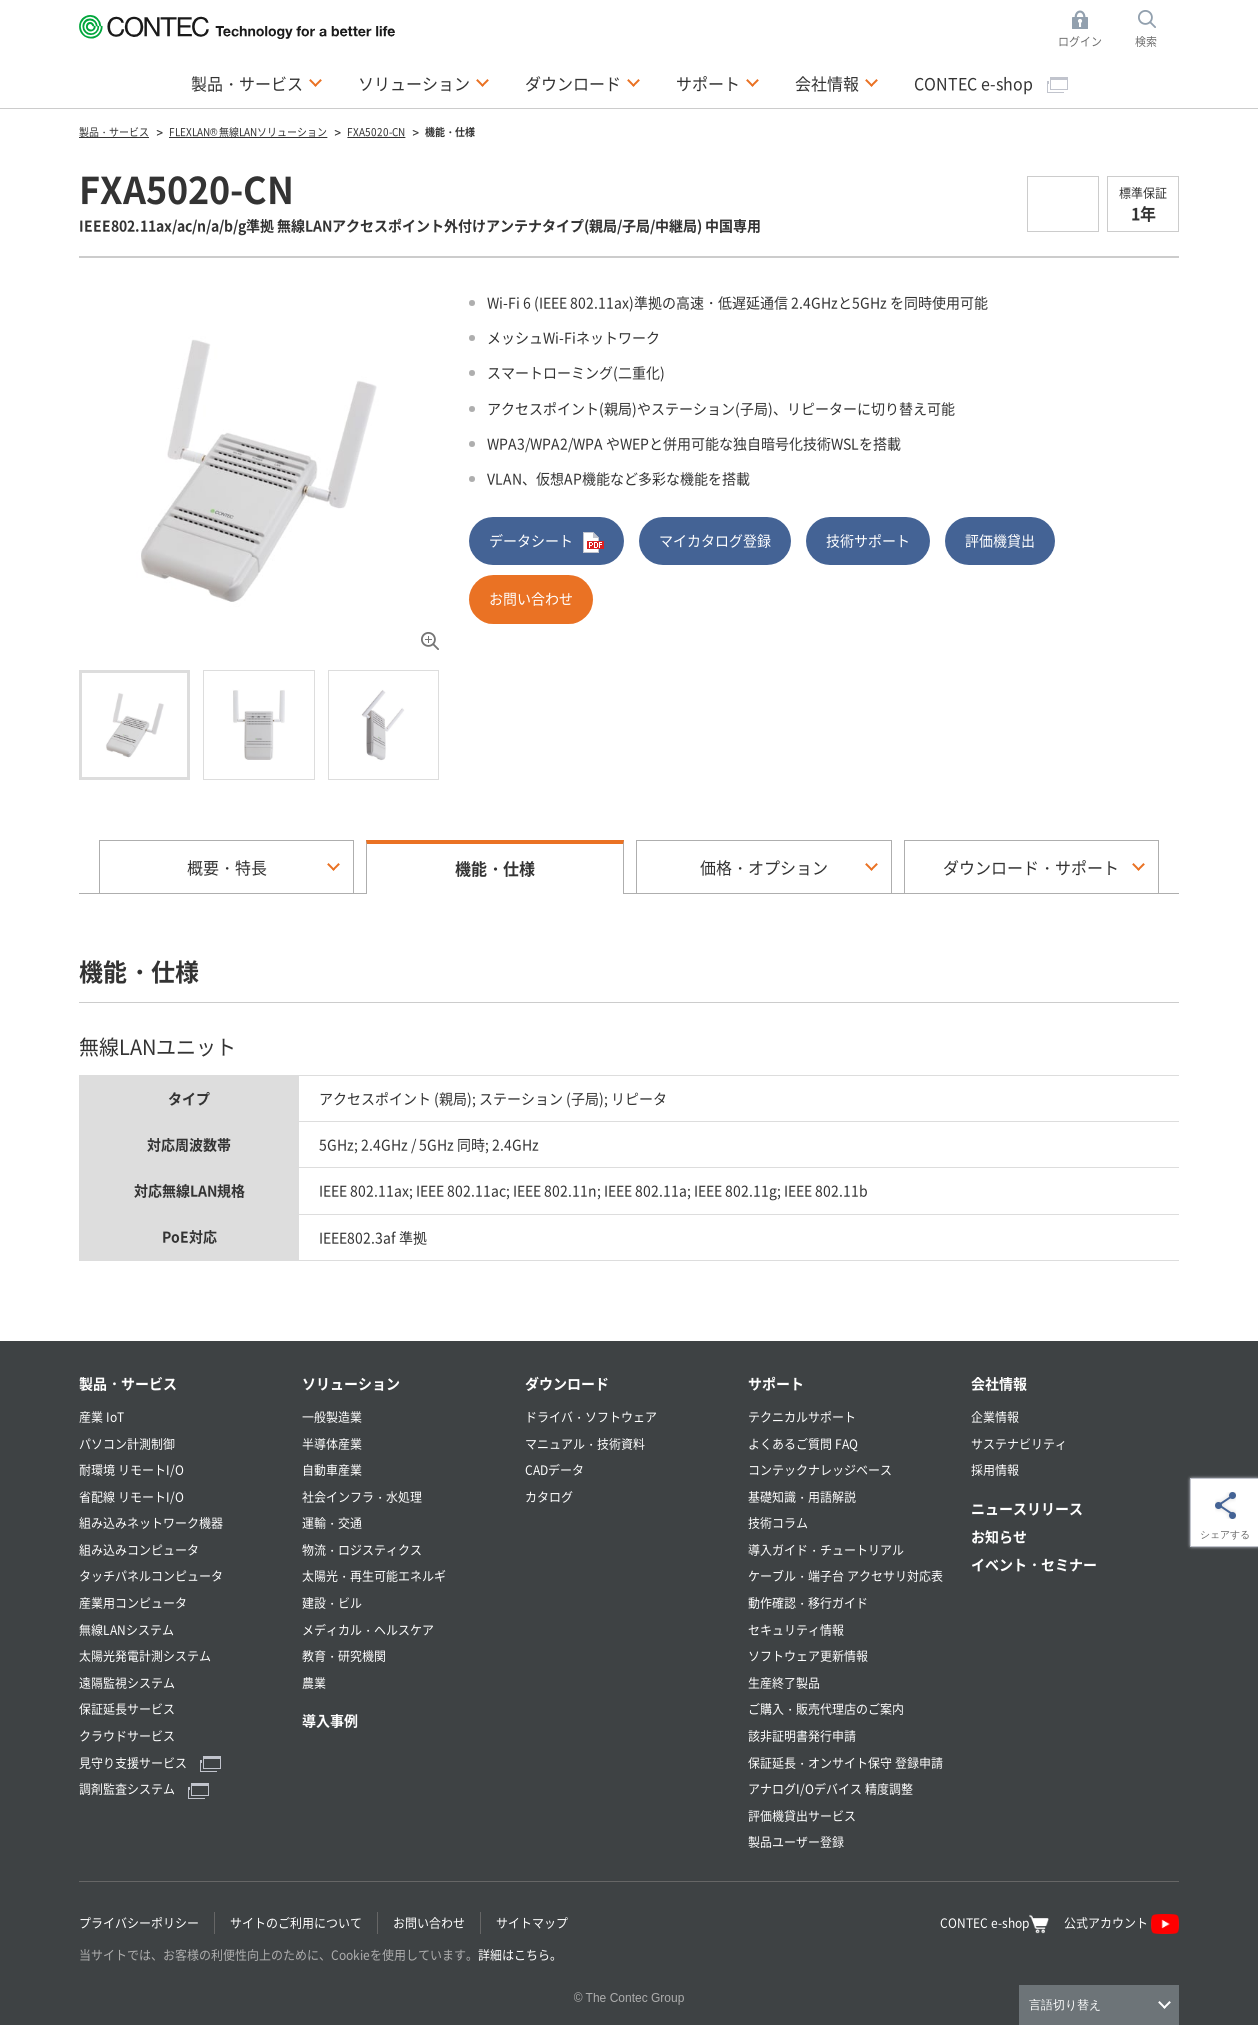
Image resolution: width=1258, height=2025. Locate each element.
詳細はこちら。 (520, 1954)
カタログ (549, 1496)
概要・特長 (227, 867)
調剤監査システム (144, 1788)
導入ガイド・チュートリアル (826, 1549)
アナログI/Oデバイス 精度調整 (830, 1788)
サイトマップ (532, 1922)
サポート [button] (718, 82)
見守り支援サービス (150, 1762)
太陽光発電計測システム (145, 1655)
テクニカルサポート (802, 1416)
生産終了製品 (784, 1682)
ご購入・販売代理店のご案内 (826, 1708)
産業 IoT (101, 1416)
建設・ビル (332, 1602)
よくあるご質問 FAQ (803, 1443)
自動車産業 (332, 1469)
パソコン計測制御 (127, 1443)
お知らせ (999, 1536)
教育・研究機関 (344, 1655)
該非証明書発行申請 (802, 1735)
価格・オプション (764, 867)
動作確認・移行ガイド (808, 1602)
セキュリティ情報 (796, 1629)
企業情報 (995, 1416)
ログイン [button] (1085, 29)
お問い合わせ (531, 598)
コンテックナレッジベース (820, 1469)
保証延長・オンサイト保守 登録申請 (845, 1762)
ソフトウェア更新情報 (808, 1655)
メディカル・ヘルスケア (368, 1629)
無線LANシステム (126, 1629)
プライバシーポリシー (139, 1922)
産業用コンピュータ (133, 1602)
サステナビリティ (1019, 1443)
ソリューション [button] (424, 82)
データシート (546, 541)
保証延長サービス (127, 1708)
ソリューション (351, 1383)
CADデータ (554, 1469)
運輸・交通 (332, 1522)
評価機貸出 (1000, 540)
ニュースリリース (1027, 1508)
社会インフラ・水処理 (362, 1496)
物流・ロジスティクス (362, 1549)
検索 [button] (1157, 29)
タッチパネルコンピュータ (151, 1575)
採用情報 (995, 1469)
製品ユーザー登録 (796, 1841)
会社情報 (999, 1383)
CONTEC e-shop (991, 83)
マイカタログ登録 (715, 540)
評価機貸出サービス (802, 1815)
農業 (314, 1682)
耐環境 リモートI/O (131, 1469)
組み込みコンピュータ (139, 1549)
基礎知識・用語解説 (802, 1496)
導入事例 (330, 1720)
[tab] (134, 725)
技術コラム (778, 1522)
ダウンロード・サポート (1031, 867)
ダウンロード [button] (583, 82)
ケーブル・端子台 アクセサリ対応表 (845, 1575)
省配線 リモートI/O (131, 1496)
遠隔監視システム (127, 1682)
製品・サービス (128, 1383)
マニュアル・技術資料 (585, 1443)
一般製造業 (332, 1416)
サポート (776, 1383)
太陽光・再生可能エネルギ (374, 1575)
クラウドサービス (127, 1735)
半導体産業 (332, 1443)
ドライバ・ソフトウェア (591, 1416)
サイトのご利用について (296, 1922)
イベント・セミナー (1034, 1564)
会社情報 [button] (837, 82)
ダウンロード (567, 1383)
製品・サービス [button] (257, 82)
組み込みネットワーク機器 (151, 1522)
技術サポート (868, 540)
